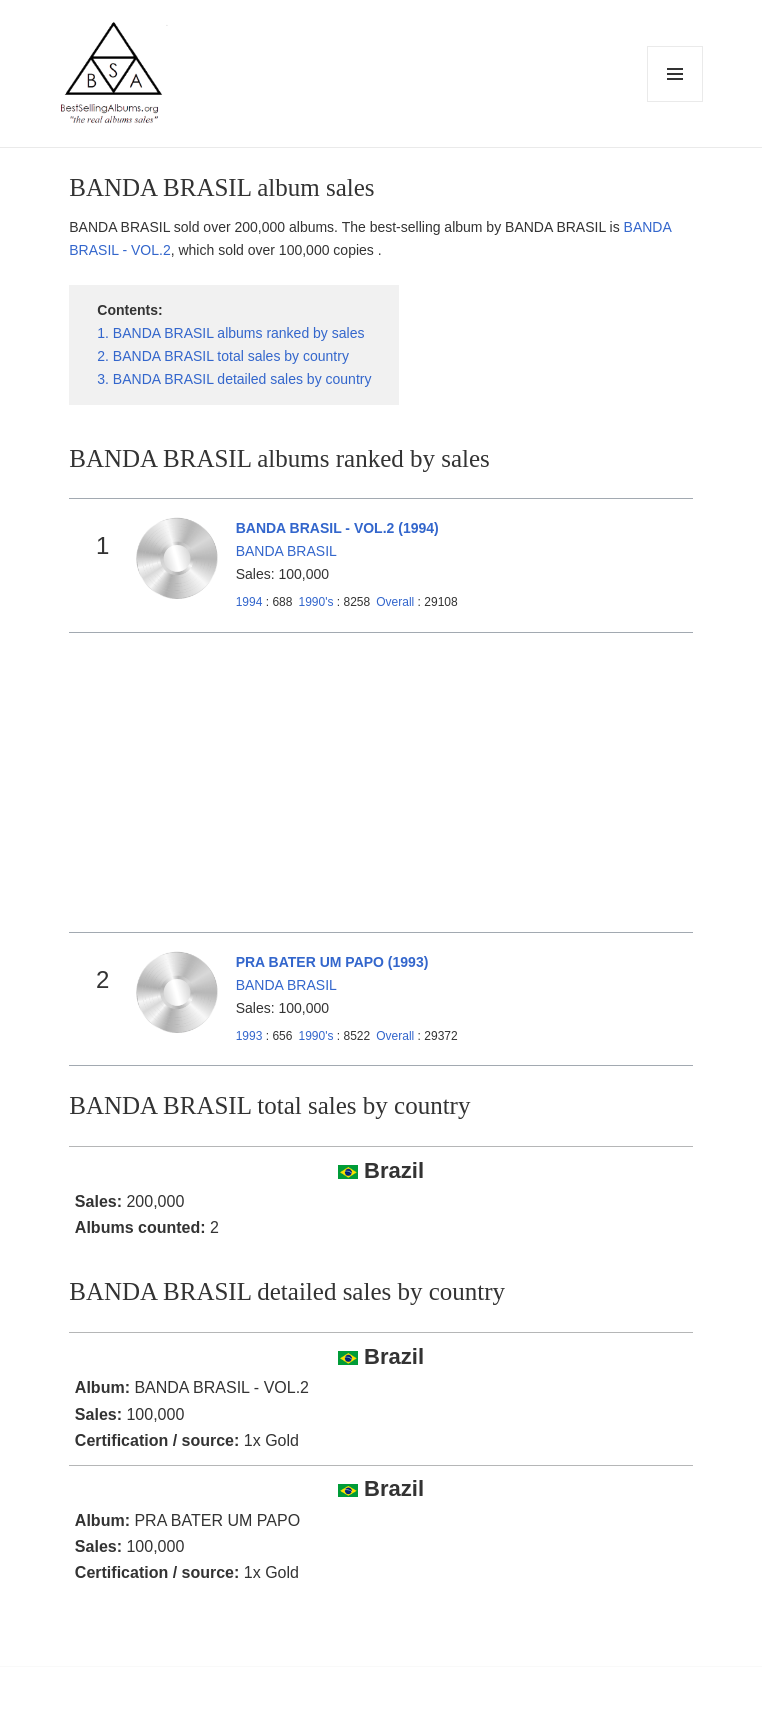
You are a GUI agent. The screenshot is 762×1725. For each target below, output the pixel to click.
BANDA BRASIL (286, 551)
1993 (249, 1036)
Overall (395, 602)
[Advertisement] (381, 783)
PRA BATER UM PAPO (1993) (332, 962)
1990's (317, 602)
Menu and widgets (675, 101)
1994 (249, 602)
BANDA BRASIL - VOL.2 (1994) (337, 528)
